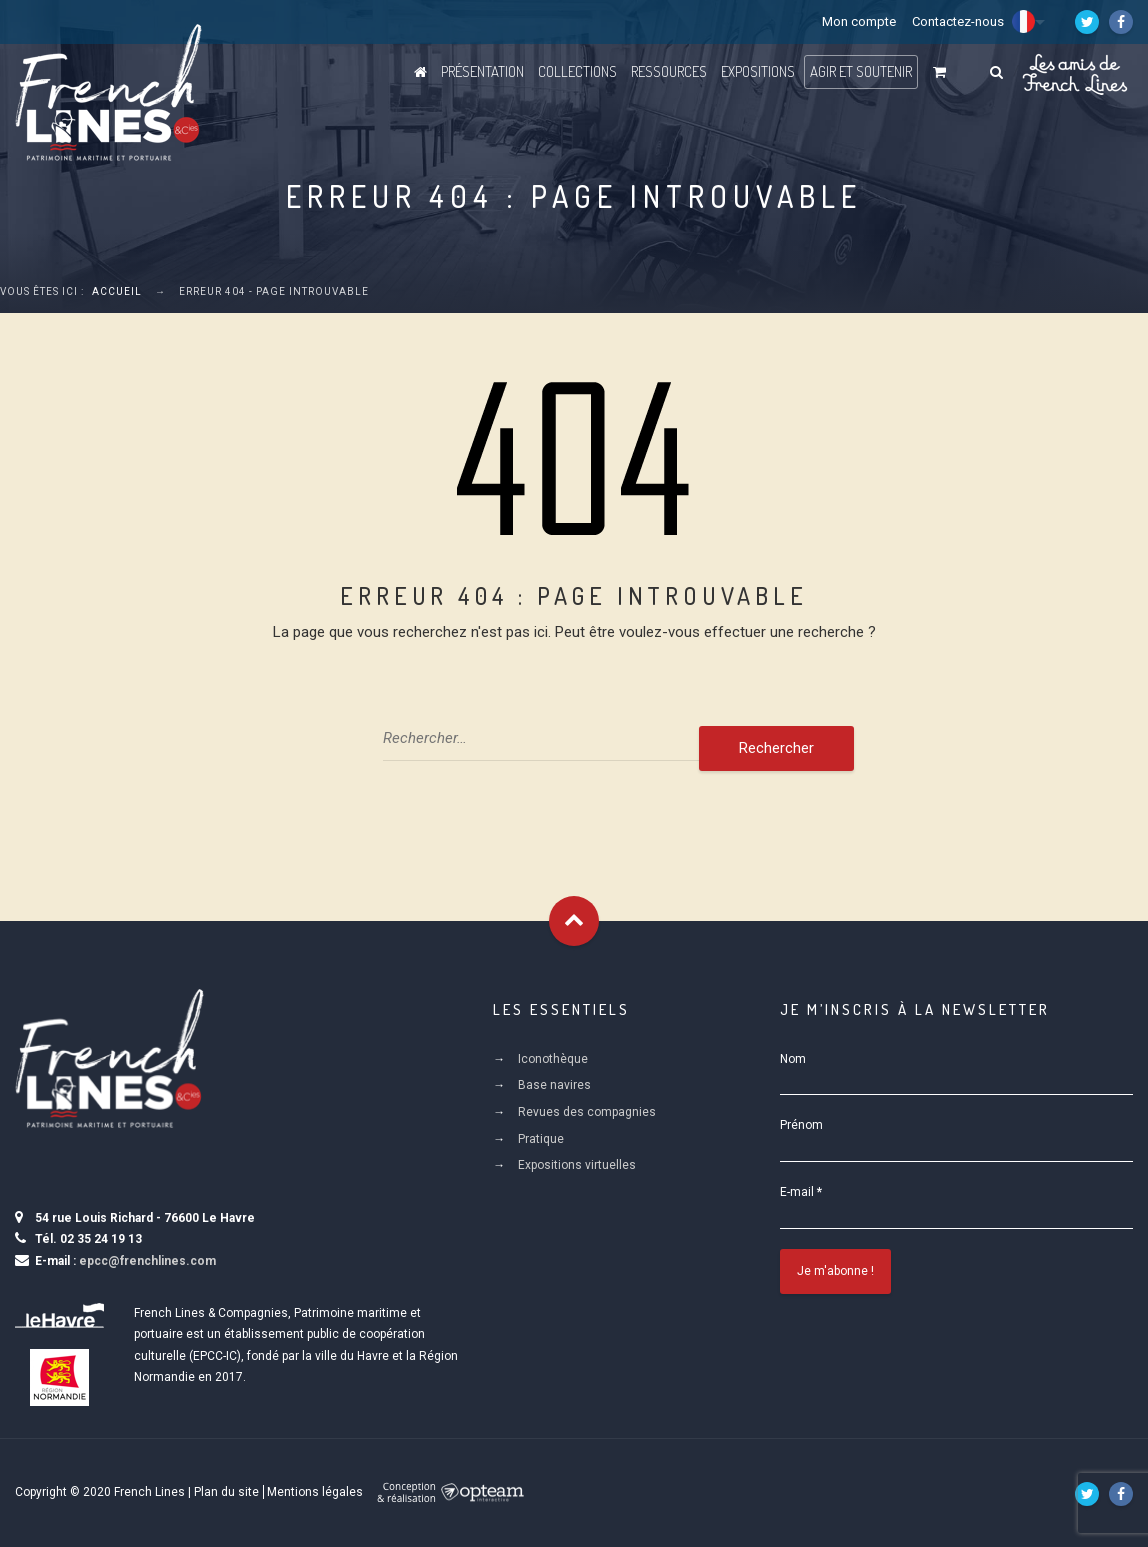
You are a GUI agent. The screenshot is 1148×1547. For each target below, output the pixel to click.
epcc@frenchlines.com (147, 1261)
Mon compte (859, 21)
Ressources (669, 71)
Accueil (117, 291)
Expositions (758, 71)
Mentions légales (315, 1492)
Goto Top (574, 921)
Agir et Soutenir (861, 71)
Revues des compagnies (587, 1112)
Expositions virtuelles (577, 1165)
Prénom (801, 1125)
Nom (793, 1059)
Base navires (554, 1085)
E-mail (801, 1192)
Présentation (482, 71)
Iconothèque (553, 1059)
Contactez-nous (958, 21)
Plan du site (226, 1492)
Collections (577, 71)
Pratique (541, 1139)
